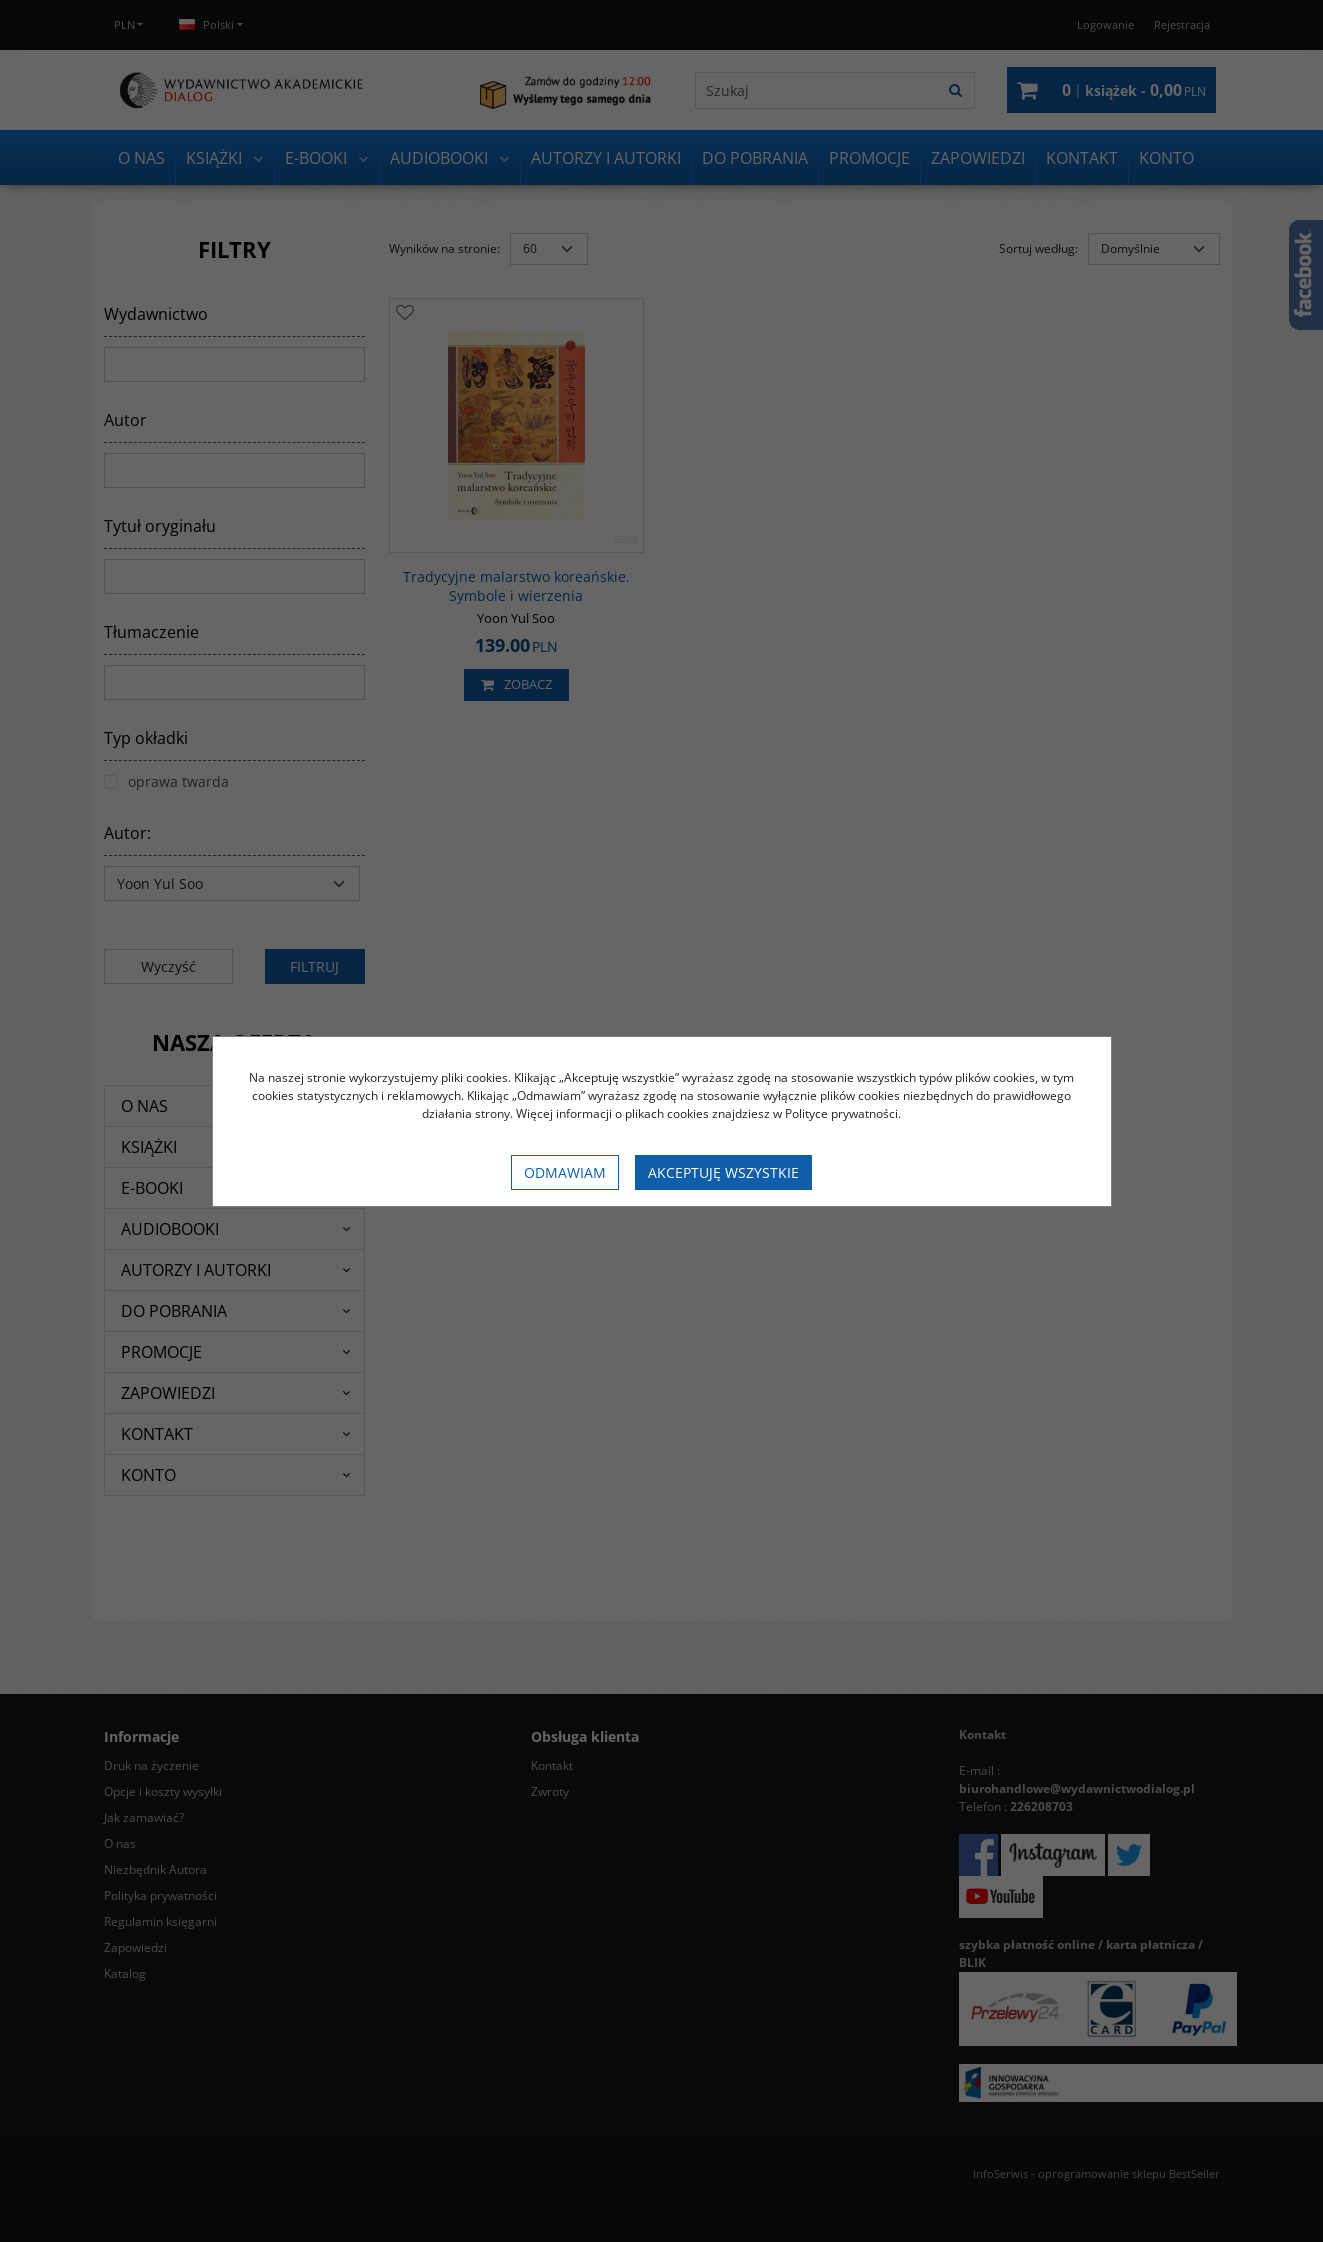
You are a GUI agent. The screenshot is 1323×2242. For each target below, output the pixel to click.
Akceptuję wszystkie (723, 1172)
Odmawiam (565, 1172)
